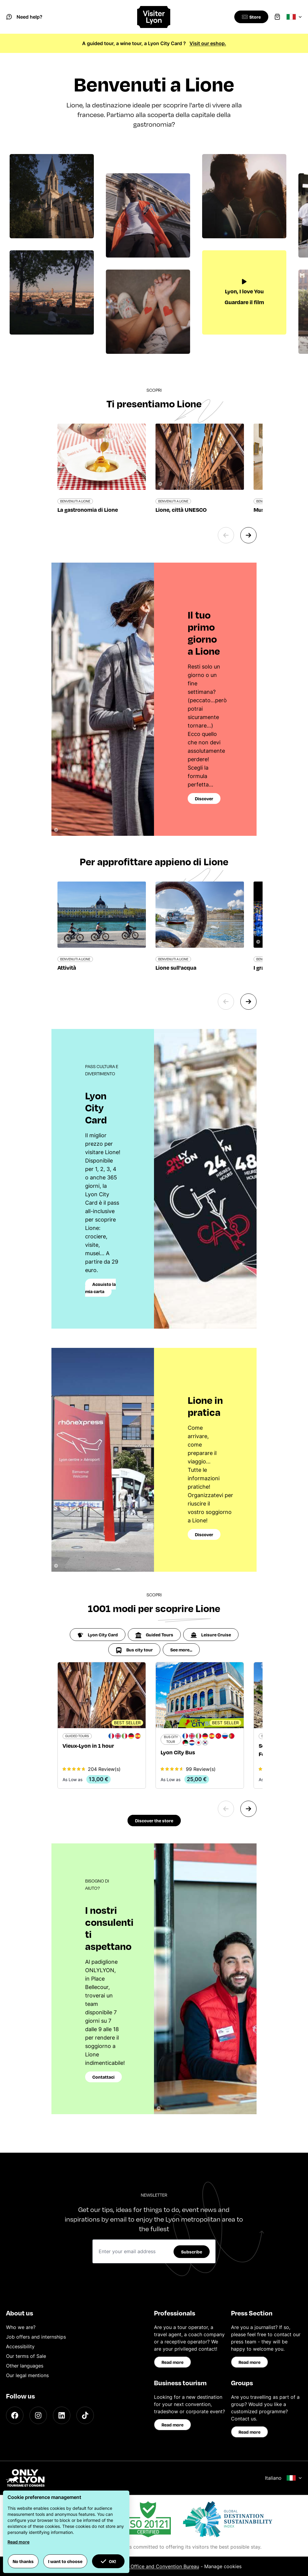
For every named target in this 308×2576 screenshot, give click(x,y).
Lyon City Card (97, 1635)
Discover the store (154, 1821)
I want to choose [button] (65, 2561)
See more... (181, 1650)
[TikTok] (85, 2415)
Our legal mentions (27, 2375)
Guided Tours (154, 1635)
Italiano (283, 2478)
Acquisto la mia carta (100, 1287)
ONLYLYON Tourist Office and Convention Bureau (142, 2566)
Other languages (24, 2366)
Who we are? (20, 2327)
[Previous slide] (226, 535)
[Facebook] (14, 2415)
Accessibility (20, 2346)
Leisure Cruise (211, 1635)
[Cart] (277, 17)
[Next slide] (248, 535)
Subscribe (191, 2252)
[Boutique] (250, 17)
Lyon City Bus (178, 1752)
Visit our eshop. (207, 43)
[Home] (154, 17)
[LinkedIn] (61, 2415)
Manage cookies (223, 2566)
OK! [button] (108, 2561)
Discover (204, 798)
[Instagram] (38, 2415)
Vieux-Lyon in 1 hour (88, 1745)
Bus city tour (134, 1650)
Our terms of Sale (26, 2356)
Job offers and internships (36, 2337)
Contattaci (103, 2077)
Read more (172, 2362)
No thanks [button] (23, 2561)
